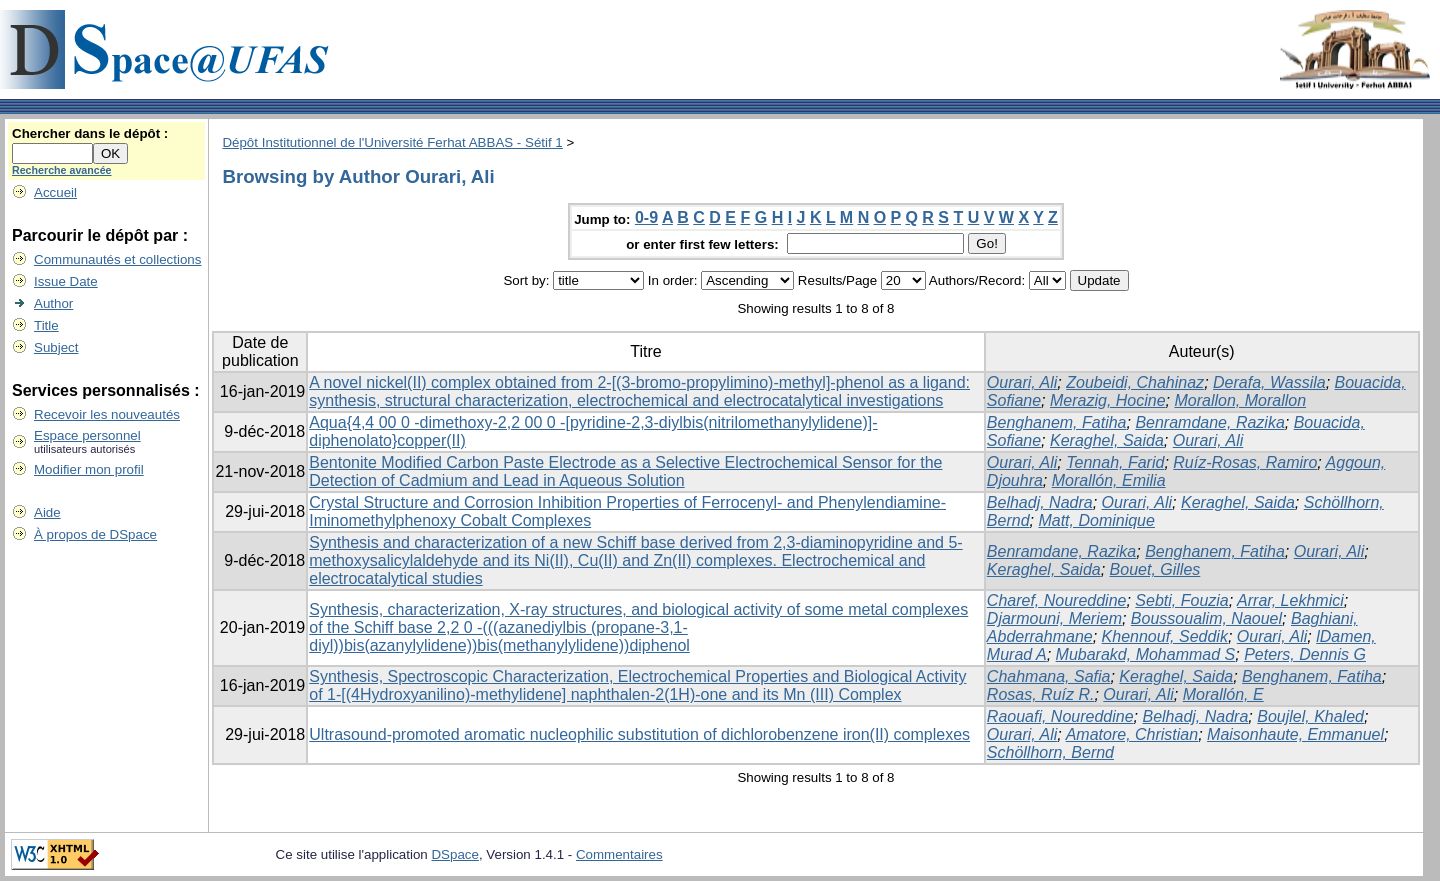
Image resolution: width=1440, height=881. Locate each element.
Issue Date (66, 281)
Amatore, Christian (1132, 734)
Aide (47, 512)
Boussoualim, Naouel (1206, 618)
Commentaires (619, 854)
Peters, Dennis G (1305, 654)
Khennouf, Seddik (1165, 636)
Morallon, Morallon (1240, 400)
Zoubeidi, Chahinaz (1135, 382)
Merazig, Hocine (1108, 400)
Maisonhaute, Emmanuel (1295, 734)
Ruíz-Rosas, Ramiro (1245, 462)
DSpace (454, 854)
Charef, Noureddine (1057, 600)
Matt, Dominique (1096, 520)
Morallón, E (1223, 694)
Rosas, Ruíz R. (1041, 694)
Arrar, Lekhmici (1290, 600)
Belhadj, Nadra (1040, 502)
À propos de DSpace (95, 534)
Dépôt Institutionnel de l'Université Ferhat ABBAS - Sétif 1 (392, 142)
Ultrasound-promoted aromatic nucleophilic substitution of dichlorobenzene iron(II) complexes (639, 734)
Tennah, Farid (1115, 462)
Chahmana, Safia (1049, 676)
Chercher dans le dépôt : (90, 133)
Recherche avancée (62, 170)
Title (46, 325)
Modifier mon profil (89, 469)
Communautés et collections (117, 259)
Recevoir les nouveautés (107, 414)
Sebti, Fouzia (1181, 600)
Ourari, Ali (1022, 382)
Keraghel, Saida (1107, 440)
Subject (56, 347)
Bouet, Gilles (1155, 569)
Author (53, 303)
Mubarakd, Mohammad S (1146, 654)
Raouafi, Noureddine (1060, 716)
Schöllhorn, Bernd (1050, 752)
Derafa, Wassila (1269, 382)
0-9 (646, 217)
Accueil (55, 192)
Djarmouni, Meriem (1054, 618)
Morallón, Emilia (1109, 480)
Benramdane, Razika (1209, 422)
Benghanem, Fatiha (1057, 422)
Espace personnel (87, 435)
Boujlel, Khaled (1310, 716)
